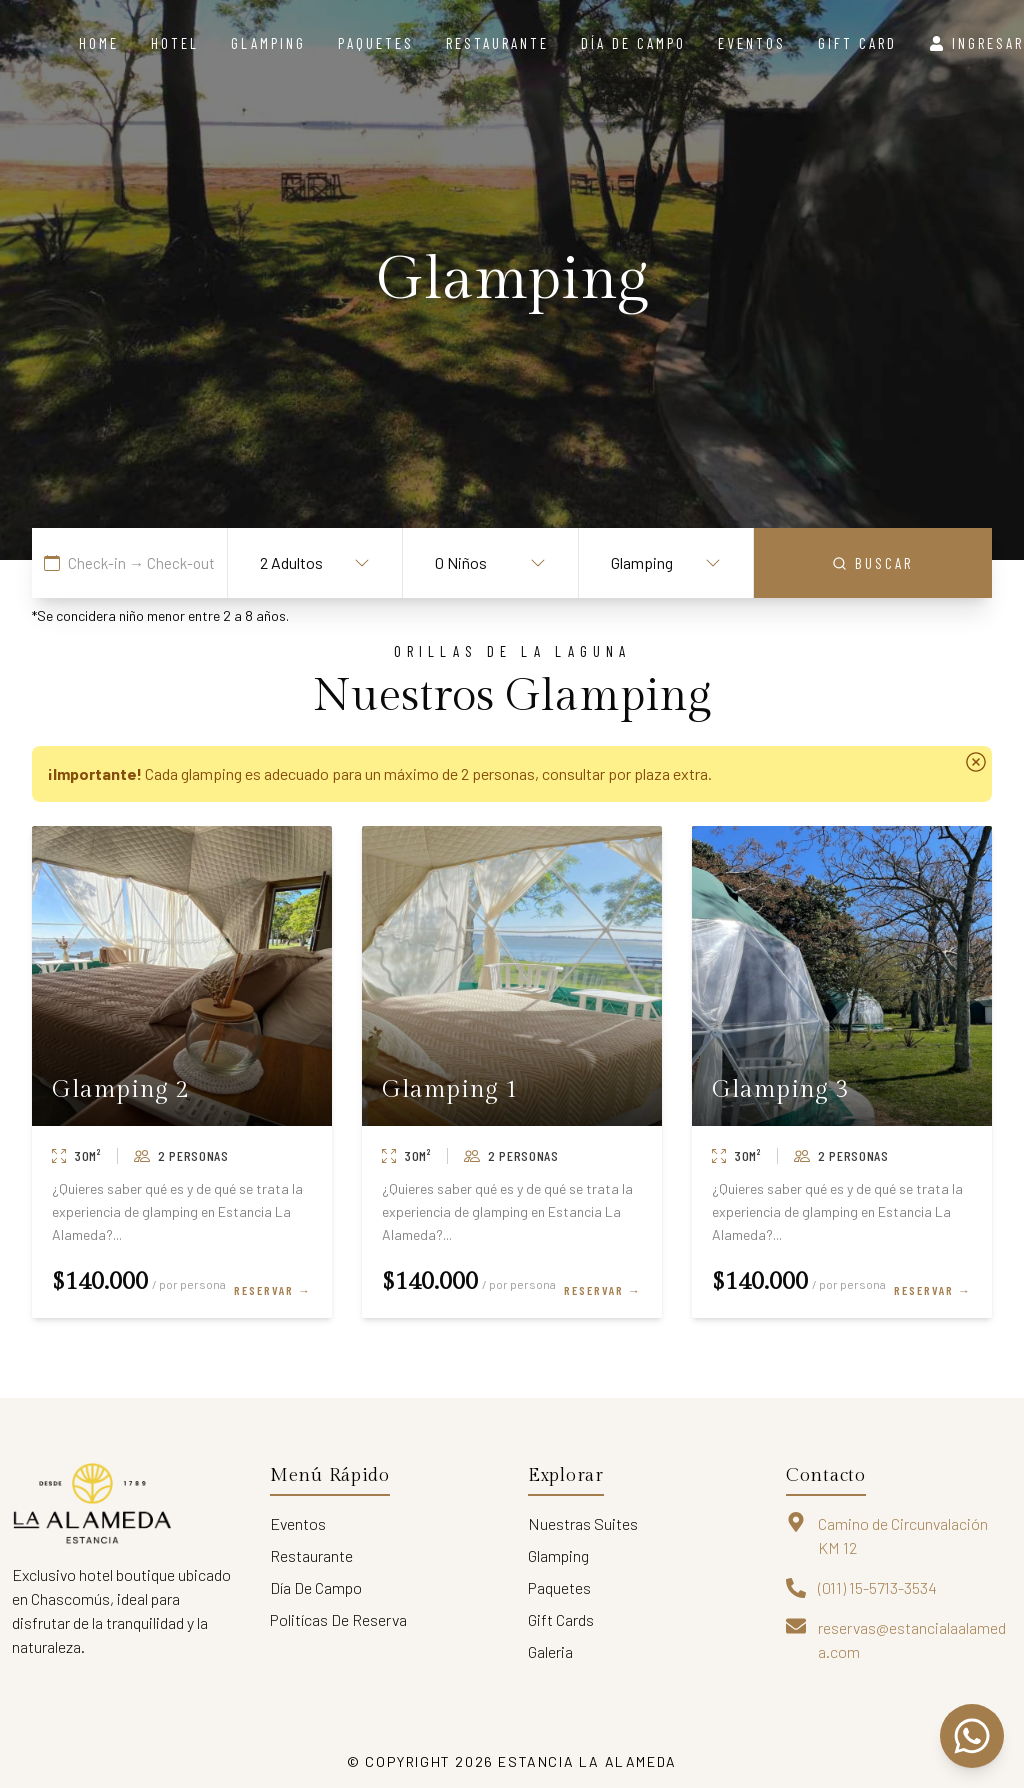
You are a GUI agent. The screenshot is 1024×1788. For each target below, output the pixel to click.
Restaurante (497, 43)
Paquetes (376, 43)
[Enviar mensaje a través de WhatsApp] (972, 1736)
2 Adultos (315, 562)
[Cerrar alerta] (976, 762)
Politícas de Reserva (338, 1619)
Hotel (175, 43)
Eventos (752, 43)
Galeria (550, 1651)
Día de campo (633, 43)
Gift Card (857, 43)
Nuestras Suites (583, 1523)
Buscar (872, 563)
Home (99, 43)
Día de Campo (316, 1587)
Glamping (268, 43)
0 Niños (490, 562)
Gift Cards (561, 1619)
